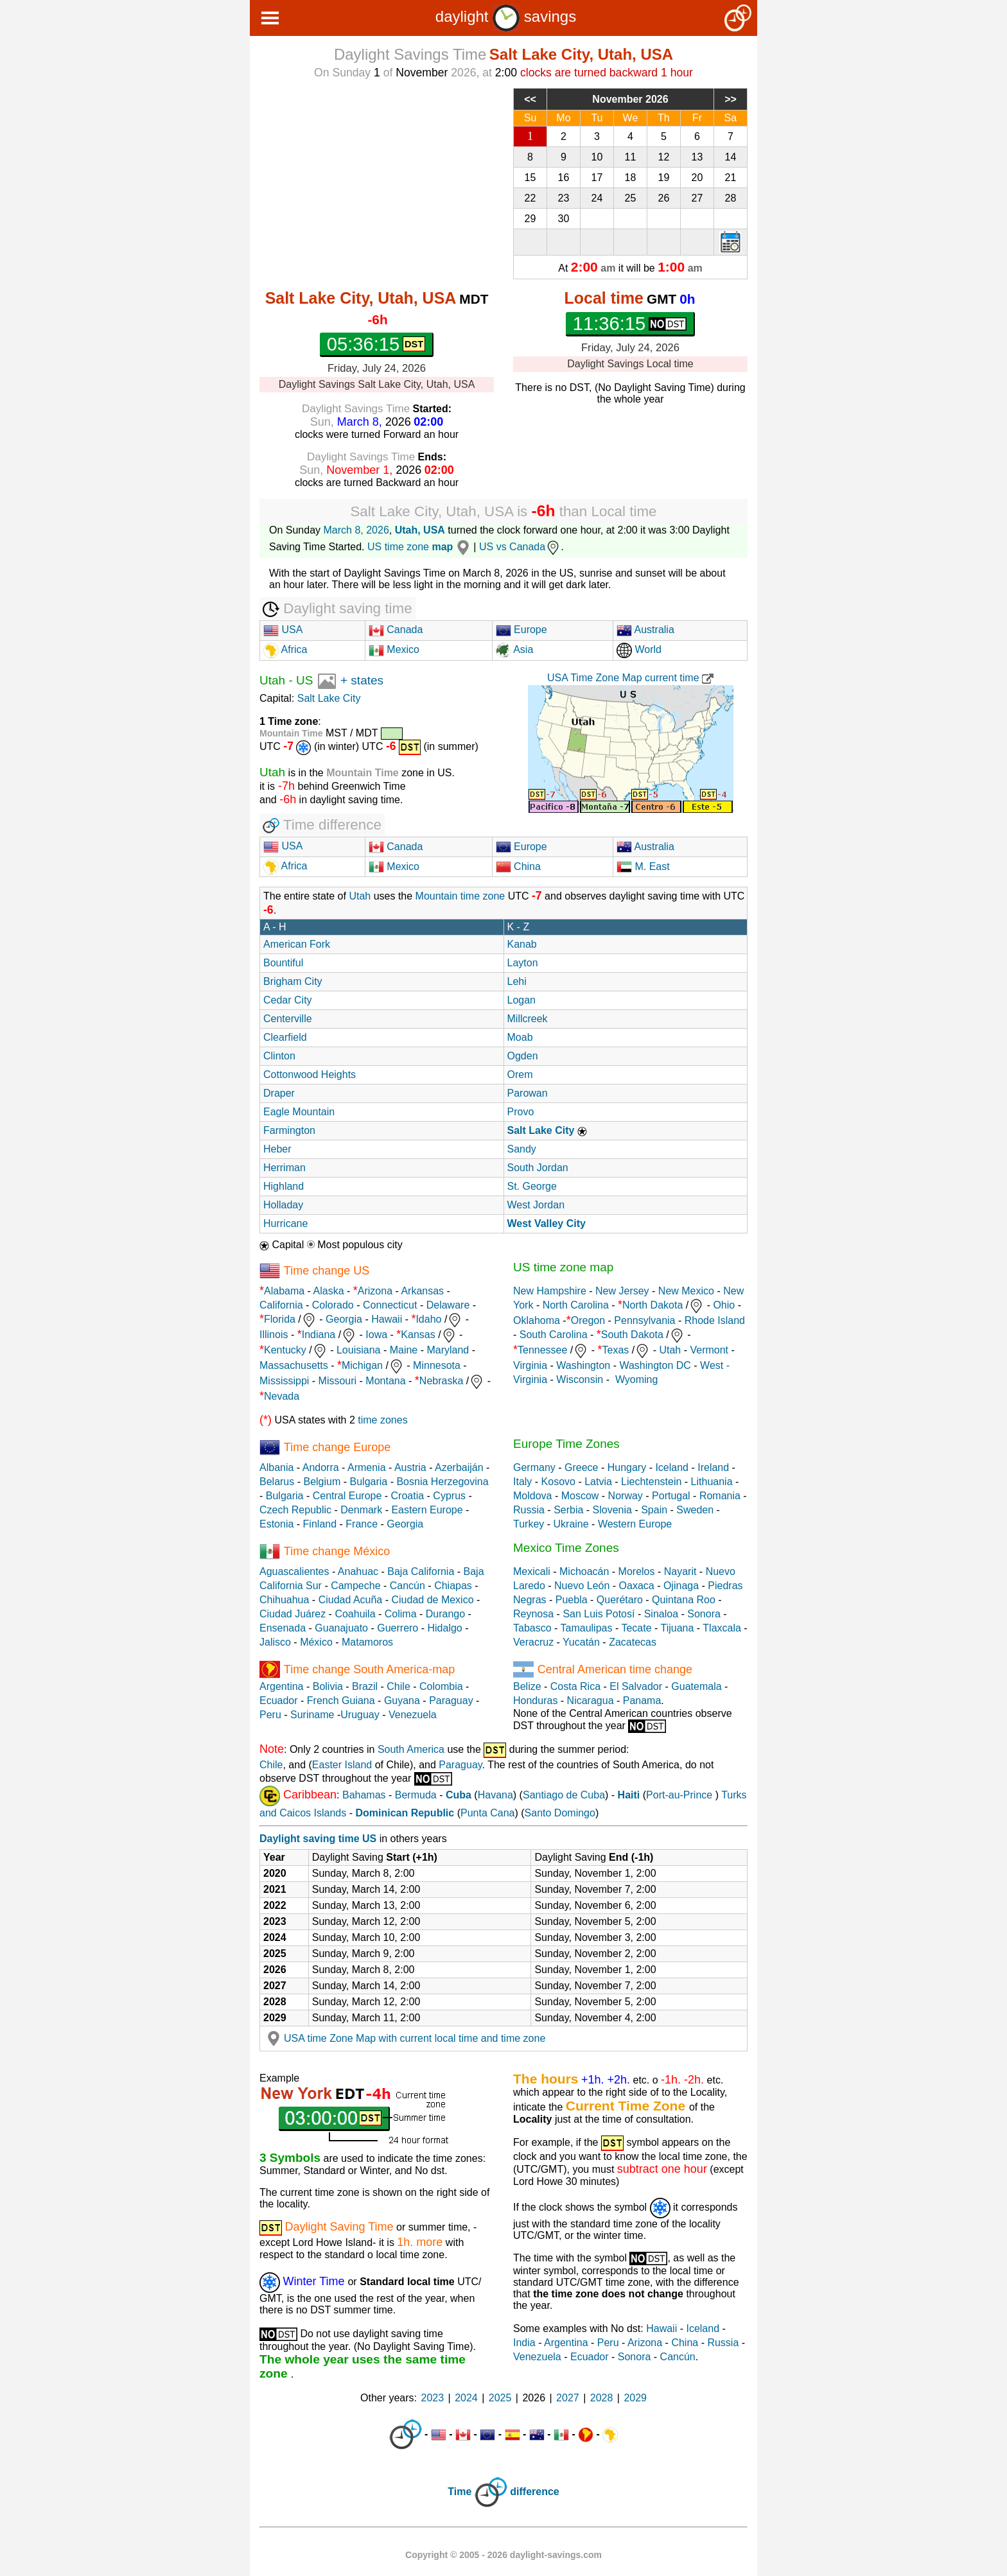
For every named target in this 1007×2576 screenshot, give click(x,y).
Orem (520, 1074)
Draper (279, 1093)
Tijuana (677, 1628)
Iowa (376, 1335)
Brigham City (292, 981)
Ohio (724, 1305)
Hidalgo (444, 1628)
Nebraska (441, 1381)
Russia (529, 1509)
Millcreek (527, 1018)
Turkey (528, 1524)
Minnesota (436, 1366)
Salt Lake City (329, 698)
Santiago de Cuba (564, 1795)
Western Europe (635, 1524)
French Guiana (341, 1700)
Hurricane (285, 1223)
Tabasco (532, 1628)
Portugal (671, 1495)
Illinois (273, 1335)
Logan (521, 1000)
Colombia (441, 1686)
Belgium (321, 1481)
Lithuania (712, 1481)
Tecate (636, 1628)
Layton (522, 962)
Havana (495, 1795)
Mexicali (531, 1571)
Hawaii (386, 1319)
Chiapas (453, 1585)
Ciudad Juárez (292, 1613)
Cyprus (449, 1495)
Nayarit (680, 1571)
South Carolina (554, 1335)
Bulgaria (369, 1481)
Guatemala (696, 1686)
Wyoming (636, 1379)
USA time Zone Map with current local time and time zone (404, 2038)
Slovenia (612, 1509)
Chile (398, 1686)
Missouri (338, 1381)
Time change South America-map (369, 1669)
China (518, 866)
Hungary (627, 1467)
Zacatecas (632, 1642)
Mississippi (284, 1381)
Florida (279, 1319)
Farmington (289, 1130)
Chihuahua (284, 1599)
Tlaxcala (722, 1628)
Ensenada (282, 1628)
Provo (520, 1111)
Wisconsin (579, 1379)
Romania (719, 1495)
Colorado (333, 1305)
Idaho (428, 1319)
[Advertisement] (376, 178)
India (524, 2342)
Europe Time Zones (566, 1443)
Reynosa (533, 1613)
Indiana (319, 1335)
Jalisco (275, 1642)
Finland (320, 1524)
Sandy (521, 1149)
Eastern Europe (426, 1509)
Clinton (279, 1055)
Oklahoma (536, 1320)
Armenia (366, 1467)
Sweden (695, 1509)
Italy (522, 1481)
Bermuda (416, 1795)
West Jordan (536, 1204)
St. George (532, 1186)
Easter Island (342, 1764)
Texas (615, 1350)
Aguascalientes (294, 1571)
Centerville (287, 1018)
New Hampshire (549, 1290)
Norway (625, 1495)
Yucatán (581, 1642)
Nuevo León (581, 1585)
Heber (277, 1149)
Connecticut (390, 1305)
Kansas (418, 1335)
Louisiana (359, 1350)
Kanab (522, 944)
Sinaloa (661, 1613)
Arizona (375, 1290)
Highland (283, 1186)
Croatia (408, 1495)
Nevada (281, 1396)
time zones (382, 1419)
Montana (385, 1381)
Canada (396, 629)
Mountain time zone (460, 896)
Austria (410, 1467)
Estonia (276, 1524)
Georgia (344, 1319)
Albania (276, 1467)
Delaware (448, 1305)
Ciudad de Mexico (432, 1599)
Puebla (572, 1599)
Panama (642, 1700)
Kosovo (558, 1481)
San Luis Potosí (599, 1613)
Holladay (283, 1204)
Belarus (276, 1481)
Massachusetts (293, 1366)
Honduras (535, 1700)
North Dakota (652, 1305)
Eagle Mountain (299, 1111)
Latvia (598, 1481)
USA (282, 629)
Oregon (588, 1320)
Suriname (312, 1714)
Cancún (407, 1585)
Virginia (530, 1365)
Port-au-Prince (679, 1795)
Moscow (580, 1495)
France (362, 1524)
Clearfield (285, 1037)
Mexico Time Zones (566, 1547)
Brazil (365, 1686)
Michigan (362, 1366)
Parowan (527, 1093)
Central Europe (347, 1495)
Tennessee (542, 1350)
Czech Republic (295, 1509)
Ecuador (278, 1700)
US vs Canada (520, 546)
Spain (654, 1509)
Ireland (713, 1467)
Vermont (709, 1350)
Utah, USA (420, 530)
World (639, 649)
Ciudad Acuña (351, 1599)
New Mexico (686, 1290)
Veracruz (533, 1642)
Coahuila (355, 1613)
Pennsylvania (644, 1320)
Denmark (361, 1509)
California (281, 1305)
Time (459, 2491)
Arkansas (422, 1290)
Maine (404, 1350)
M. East (643, 866)
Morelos (636, 1571)
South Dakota (632, 1335)
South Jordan (537, 1167)
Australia (645, 629)
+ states (361, 680)
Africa (293, 649)
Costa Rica (575, 1686)
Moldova (532, 1495)
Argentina (281, 1686)
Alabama (284, 1290)
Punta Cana (487, 1812)
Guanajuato (341, 1628)
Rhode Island (715, 1320)
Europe (521, 629)
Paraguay (451, 1700)
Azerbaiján (459, 1467)
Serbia (568, 1509)
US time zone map (563, 1267)
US (304, 680)
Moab (520, 1037)
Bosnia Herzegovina (442, 1481)
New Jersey (622, 1290)
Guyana (402, 1700)
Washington (583, 1365)
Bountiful (283, 962)
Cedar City (287, 1000)
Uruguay (359, 1714)
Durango (445, 1613)
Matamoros (367, 1642)
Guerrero (397, 1628)
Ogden (522, 1055)
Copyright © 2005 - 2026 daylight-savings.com (503, 2555)
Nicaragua (590, 1700)
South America (411, 1750)
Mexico (394, 649)
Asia (515, 649)
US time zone (420, 546)
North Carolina (576, 1305)
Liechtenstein (651, 1481)
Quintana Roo (683, 1599)
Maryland (447, 1350)
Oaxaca (636, 1585)
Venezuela (413, 1714)
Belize (527, 1686)
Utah (272, 680)
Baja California (420, 1571)
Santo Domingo (560, 1812)
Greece (581, 1467)
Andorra (320, 1467)
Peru (270, 1714)
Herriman (284, 1167)
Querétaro (620, 1599)
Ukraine (571, 1524)
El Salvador (635, 1686)
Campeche (355, 1585)
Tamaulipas (587, 1628)
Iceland (671, 1467)
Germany (534, 1467)
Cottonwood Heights (309, 1074)
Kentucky (285, 1350)
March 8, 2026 (356, 530)
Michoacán (584, 1571)
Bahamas (364, 1795)
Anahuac (358, 1571)
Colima (401, 1613)
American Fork (296, 944)
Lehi (517, 981)
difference (534, 2491)
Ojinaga (681, 1585)
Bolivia (328, 1686)
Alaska (328, 1290)
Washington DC (654, 1365)
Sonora (704, 1613)
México (316, 1642)
